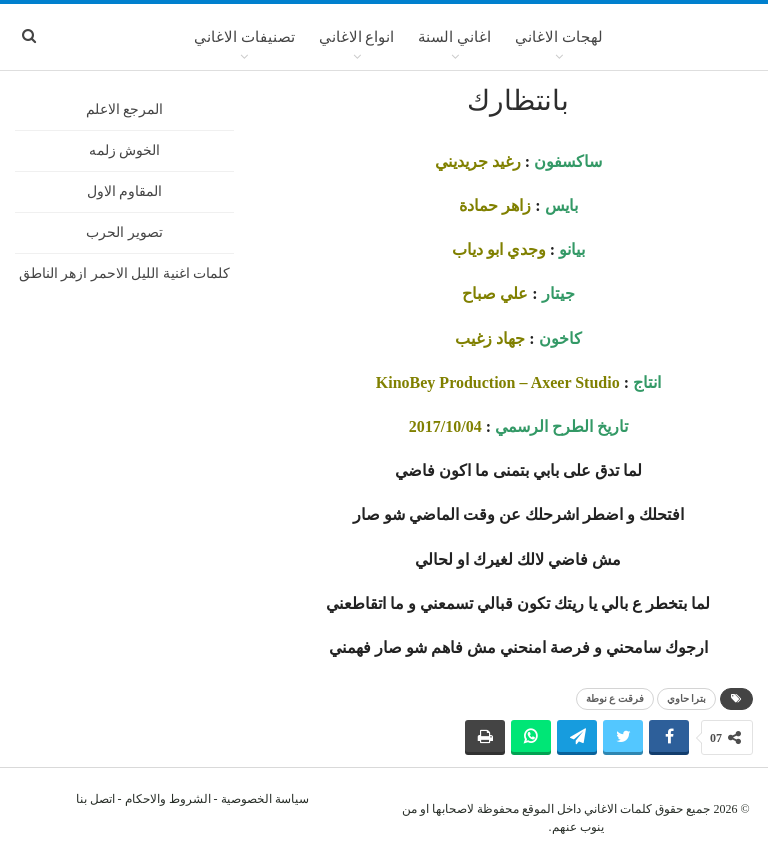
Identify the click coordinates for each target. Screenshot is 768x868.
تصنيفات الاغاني (244, 37)
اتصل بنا (95, 799)
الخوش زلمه (125, 150)
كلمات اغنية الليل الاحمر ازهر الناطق (125, 273)
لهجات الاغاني (559, 37)
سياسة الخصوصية (265, 799)
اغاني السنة (454, 37)
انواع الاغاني (357, 37)
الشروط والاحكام (168, 799)
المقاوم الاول (125, 191)
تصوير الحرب (124, 232)
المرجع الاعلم (125, 109)
